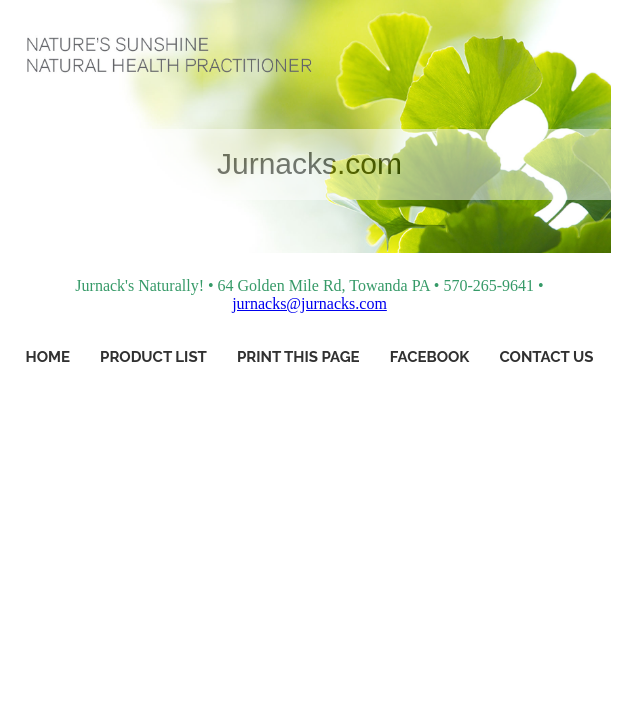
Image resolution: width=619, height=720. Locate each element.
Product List (153, 357)
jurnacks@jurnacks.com (309, 303)
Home (48, 357)
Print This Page (298, 357)
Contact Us (546, 357)
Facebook (430, 357)
